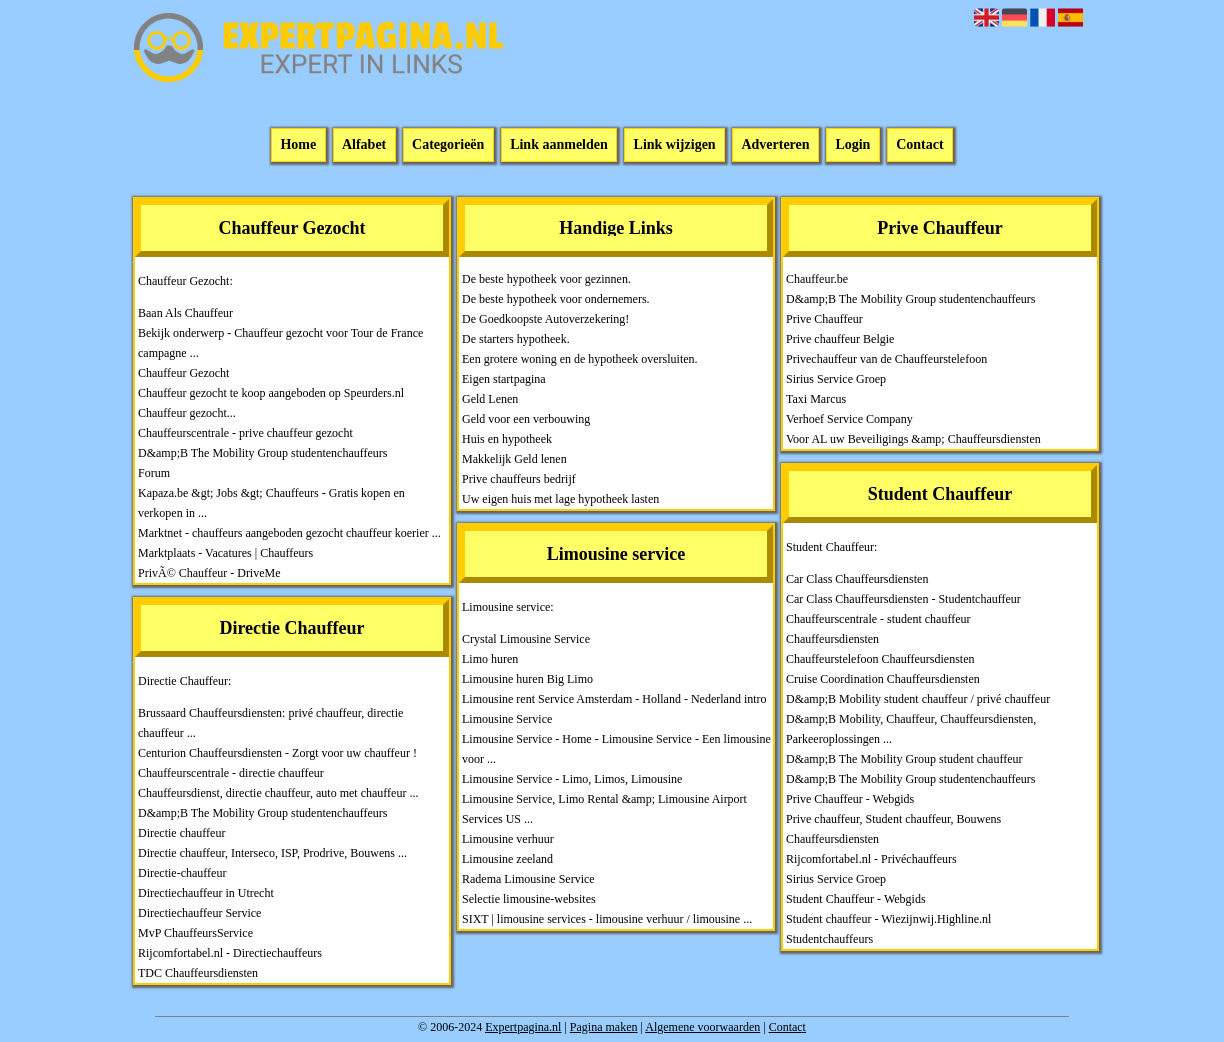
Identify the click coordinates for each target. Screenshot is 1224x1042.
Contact (919, 145)
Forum (154, 473)
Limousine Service (507, 719)
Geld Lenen (490, 399)
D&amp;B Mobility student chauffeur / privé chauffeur (918, 699)
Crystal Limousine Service (526, 639)
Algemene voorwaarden (702, 1027)
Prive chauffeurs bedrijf (519, 479)
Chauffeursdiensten (832, 639)
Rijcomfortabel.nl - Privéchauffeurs (871, 859)
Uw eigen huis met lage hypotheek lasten (560, 499)
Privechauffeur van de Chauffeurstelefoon (886, 359)
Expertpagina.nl (523, 1027)
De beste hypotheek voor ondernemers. (556, 299)
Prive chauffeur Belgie (840, 339)
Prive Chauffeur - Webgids (850, 799)
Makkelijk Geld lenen (514, 459)
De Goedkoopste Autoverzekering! (545, 319)
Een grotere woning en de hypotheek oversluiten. (580, 359)
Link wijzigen (675, 145)
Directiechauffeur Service (199, 913)
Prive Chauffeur (824, 319)
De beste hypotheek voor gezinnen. (546, 279)
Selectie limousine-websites (529, 899)
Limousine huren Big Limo (527, 679)
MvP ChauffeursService (195, 933)
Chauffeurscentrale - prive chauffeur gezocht (245, 433)
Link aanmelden (559, 145)
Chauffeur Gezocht (183, 373)
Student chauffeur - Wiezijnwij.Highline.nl (888, 919)
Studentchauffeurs (829, 939)
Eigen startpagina (504, 379)
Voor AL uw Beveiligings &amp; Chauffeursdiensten (913, 439)
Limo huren (490, 659)
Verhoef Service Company (849, 419)
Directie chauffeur (181, 833)
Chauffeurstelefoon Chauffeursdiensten (880, 659)
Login (852, 145)
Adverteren (775, 145)
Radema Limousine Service (528, 879)
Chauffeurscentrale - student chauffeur (878, 619)
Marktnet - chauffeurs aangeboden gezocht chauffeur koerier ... (289, 533)
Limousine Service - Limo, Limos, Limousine (572, 779)
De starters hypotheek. (516, 339)
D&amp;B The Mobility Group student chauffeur (904, 759)
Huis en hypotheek (507, 439)
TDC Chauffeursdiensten (198, 973)
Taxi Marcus (816, 399)
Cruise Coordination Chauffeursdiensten (883, 679)
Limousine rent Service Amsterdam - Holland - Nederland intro (614, 699)
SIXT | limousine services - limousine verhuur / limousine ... (607, 919)
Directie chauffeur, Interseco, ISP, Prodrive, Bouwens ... (272, 853)
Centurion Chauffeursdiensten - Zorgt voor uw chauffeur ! (277, 753)
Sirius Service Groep (836, 379)
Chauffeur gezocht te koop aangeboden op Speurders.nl (271, 393)
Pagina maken (604, 1027)
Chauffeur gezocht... (187, 413)
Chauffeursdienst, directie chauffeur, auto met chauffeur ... (278, 793)
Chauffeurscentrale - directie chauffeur (231, 773)
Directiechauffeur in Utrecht (206, 893)
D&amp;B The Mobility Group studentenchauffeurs (263, 453)
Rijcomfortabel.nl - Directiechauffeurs (230, 953)
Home (298, 145)
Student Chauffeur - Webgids (856, 899)
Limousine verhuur (508, 839)
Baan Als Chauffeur (185, 313)
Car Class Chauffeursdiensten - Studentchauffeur (903, 599)
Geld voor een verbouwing (526, 419)
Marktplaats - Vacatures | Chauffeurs (225, 553)
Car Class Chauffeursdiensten (857, 579)
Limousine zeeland (507, 859)
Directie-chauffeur (182, 873)
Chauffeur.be (817, 279)
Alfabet (364, 145)
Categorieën (448, 145)
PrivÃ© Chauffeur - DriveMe (209, 573)
